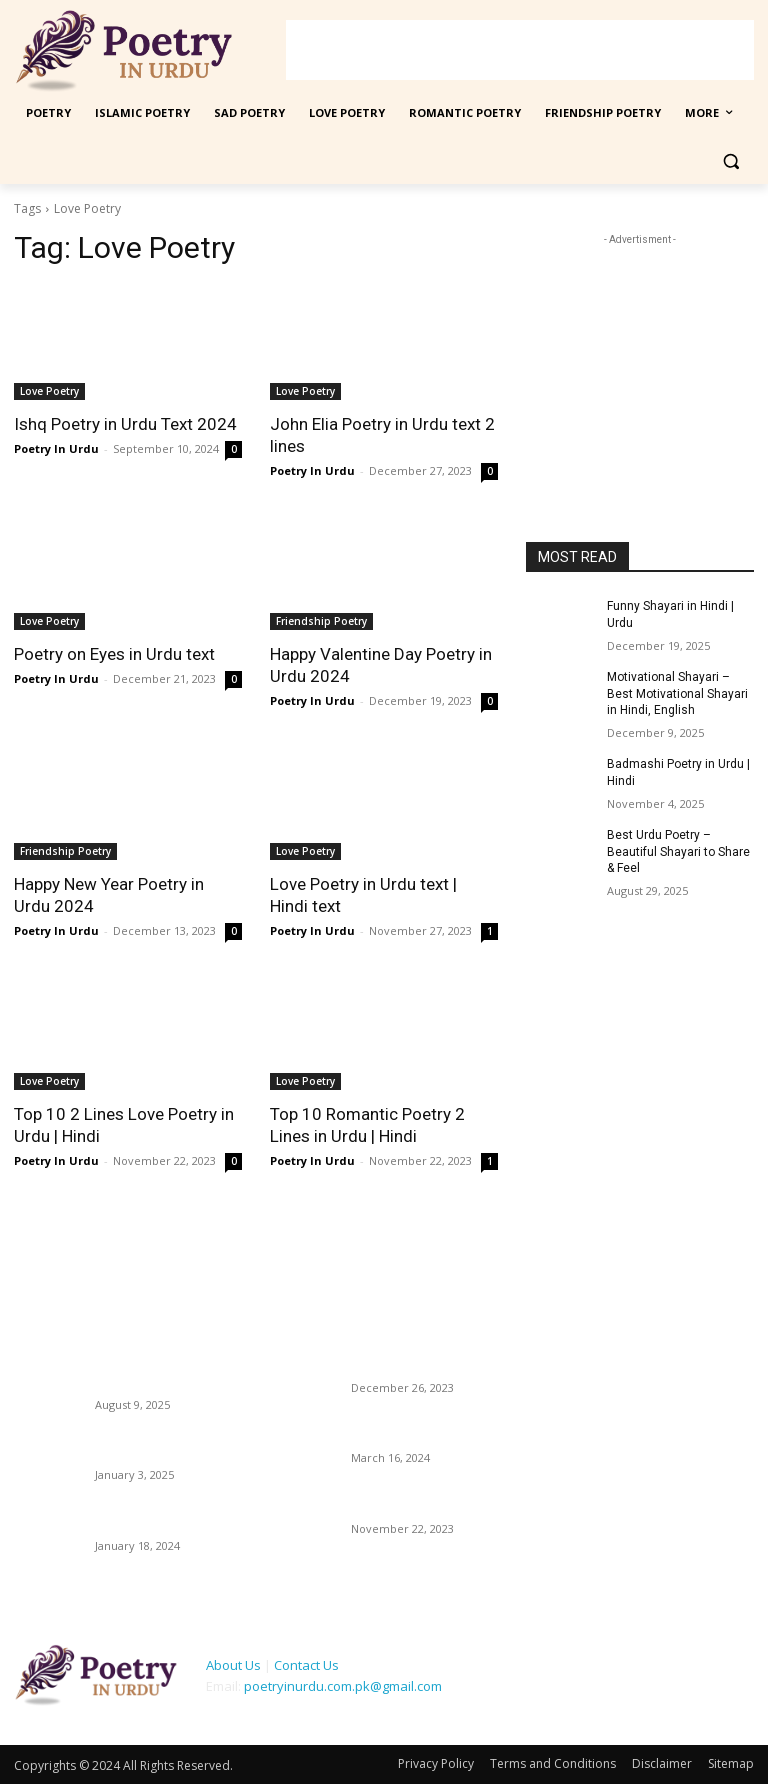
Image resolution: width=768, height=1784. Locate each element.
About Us (233, 1665)
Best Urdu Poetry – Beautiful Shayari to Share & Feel (678, 852)
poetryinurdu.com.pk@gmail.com (343, 1686)
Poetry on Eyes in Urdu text (114, 654)
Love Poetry (49, 391)
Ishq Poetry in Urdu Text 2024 (125, 424)
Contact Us (306, 1665)
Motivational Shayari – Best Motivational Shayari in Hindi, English (677, 694)
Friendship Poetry (321, 621)
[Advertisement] (520, 50)
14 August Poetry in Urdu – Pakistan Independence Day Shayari (165, 1365)
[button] (730, 161)
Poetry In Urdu (56, 448)
